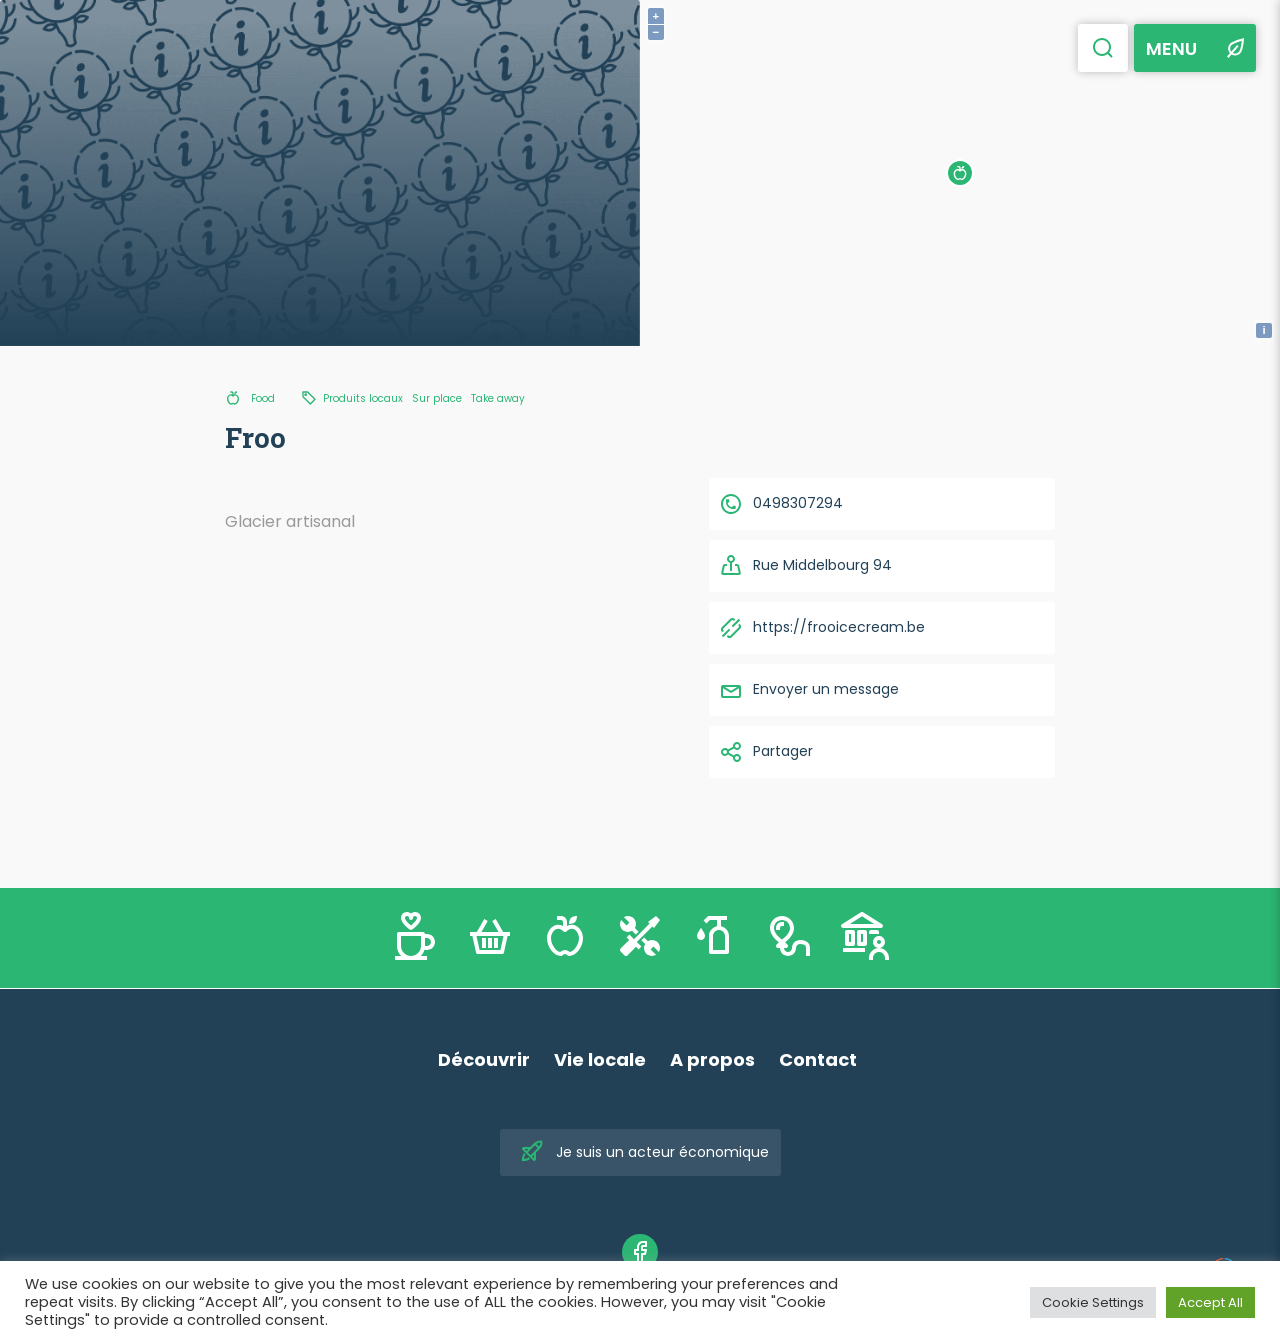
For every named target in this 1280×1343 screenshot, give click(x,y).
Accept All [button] (1210, 1302)
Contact (818, 1059)
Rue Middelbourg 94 (805, 566)
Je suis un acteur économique (644, 1152)
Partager (766, 752)
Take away (498, 398)
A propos (712, 1059)
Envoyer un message (809, 690)
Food (263, 398)
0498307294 (781, 504)
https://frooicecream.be (822, 628)
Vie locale (600, 1059)
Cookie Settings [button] (1093, 1302)
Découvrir (484, 1059)
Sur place (437, 398)
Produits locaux (363, 398)
